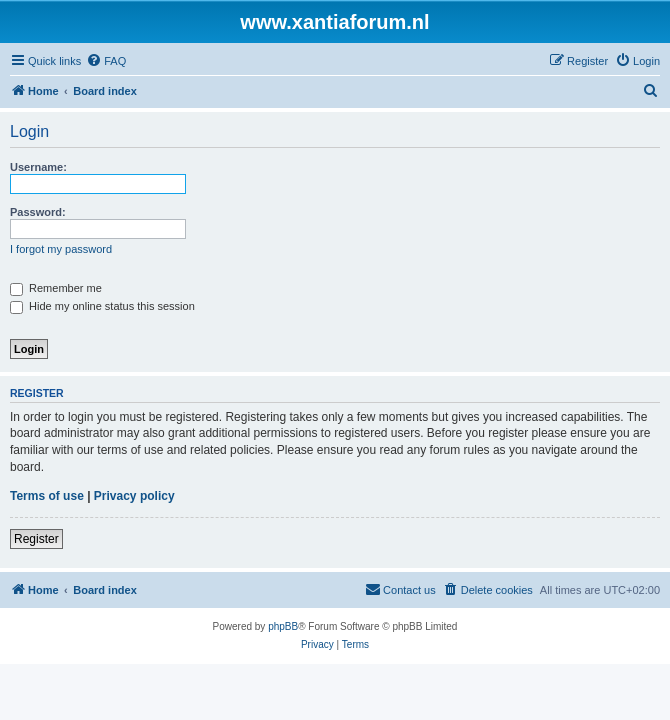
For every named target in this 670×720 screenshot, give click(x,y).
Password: (38, 212)
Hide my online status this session (102, 306)
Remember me (56, 288)
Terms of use (47, 496)
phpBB (283, 626)
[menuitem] (106, 61)
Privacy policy (134, 496)
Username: (38, 167)
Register (36, 539)
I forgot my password (61, 249)
